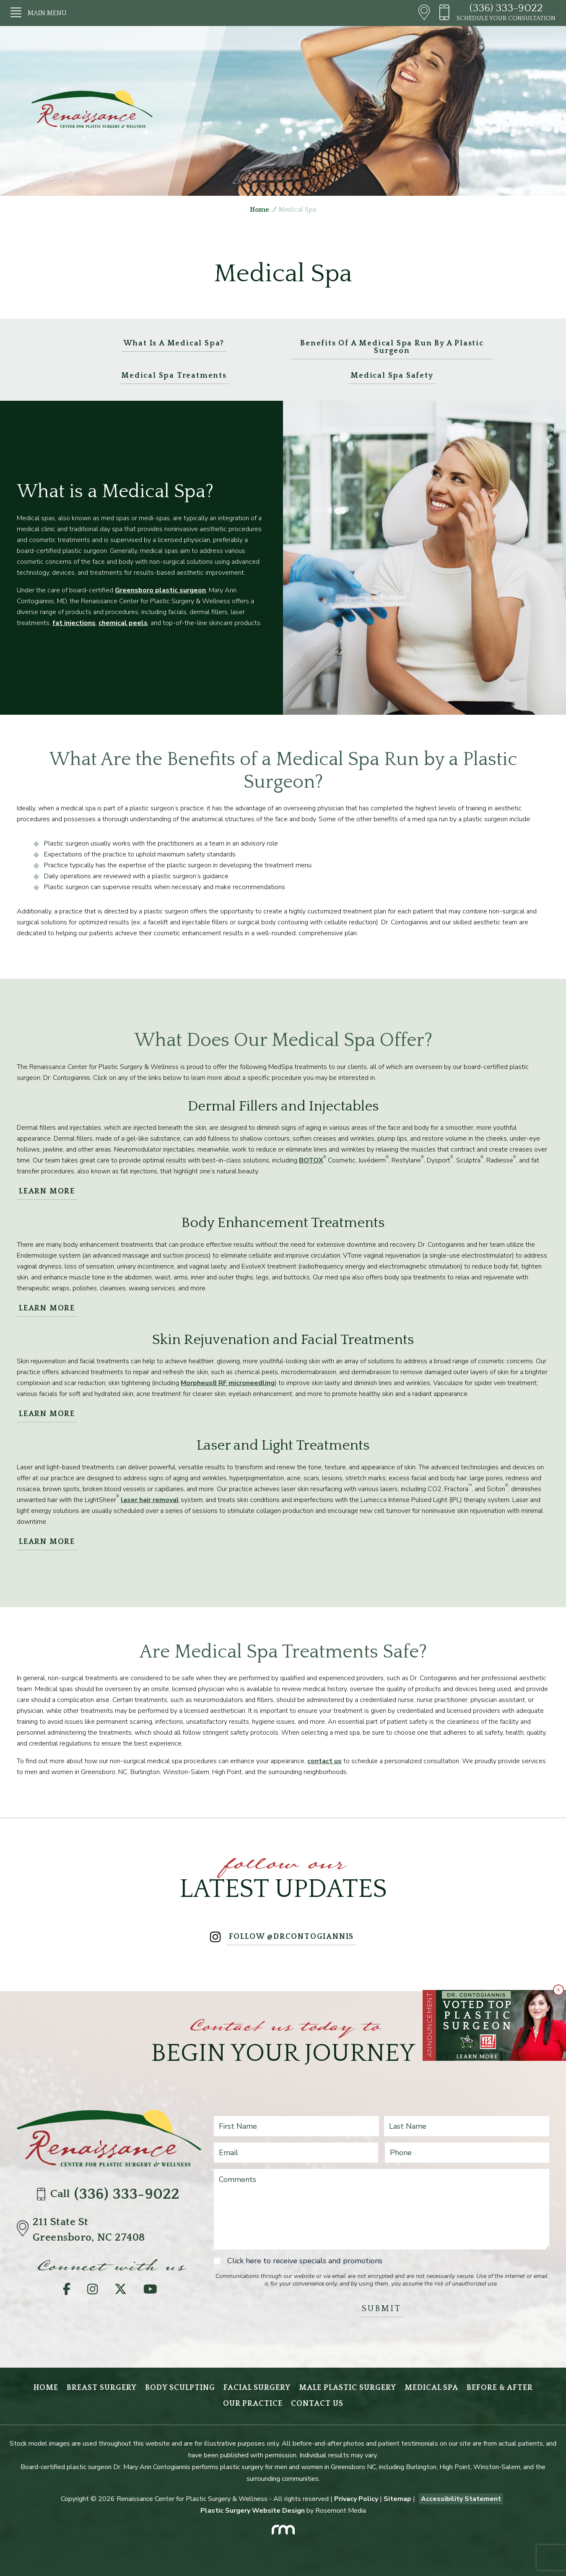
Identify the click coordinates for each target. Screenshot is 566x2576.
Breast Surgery (102, 2388)
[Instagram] (92, 2291)
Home (259, 209)
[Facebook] (66, 2291)
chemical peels (123, 623)
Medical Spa (431, 2388)
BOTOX (311, 1160)
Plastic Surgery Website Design (252, 2510)
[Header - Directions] (424, 13)
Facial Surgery (257, 2388)
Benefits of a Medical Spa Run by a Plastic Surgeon (392, 347)
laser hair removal (150, 1500)
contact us (324, 1761)
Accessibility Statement (461, 2498)
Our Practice (253, 2404)
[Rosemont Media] (283, 2527)
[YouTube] (150, 2291)
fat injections (74, 623)
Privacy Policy (356, 2498)
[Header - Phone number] (447, 13)
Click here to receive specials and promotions (304, 2261)
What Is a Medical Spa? (174, 343)
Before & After (500, 2388)
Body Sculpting (180, 2388)
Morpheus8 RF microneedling (228, 1383)
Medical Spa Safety (392, 375)
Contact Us (317, 2404)
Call (110, 2194)
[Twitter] (120, 2291)
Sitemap (397, 2498)
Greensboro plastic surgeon (160, 590)
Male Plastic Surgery (347, 2388)
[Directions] (25, 2230)
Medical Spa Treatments (174, 375)
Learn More (47, 1191)
